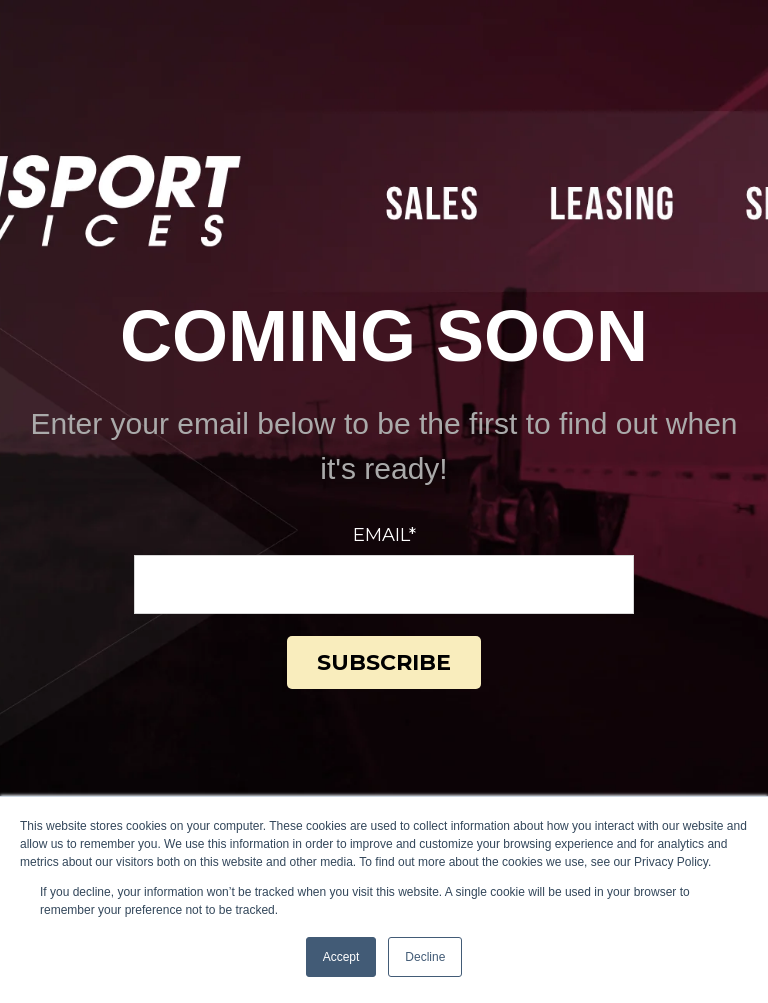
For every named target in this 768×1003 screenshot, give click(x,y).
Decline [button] (425, 957)
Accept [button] (341, 957)
